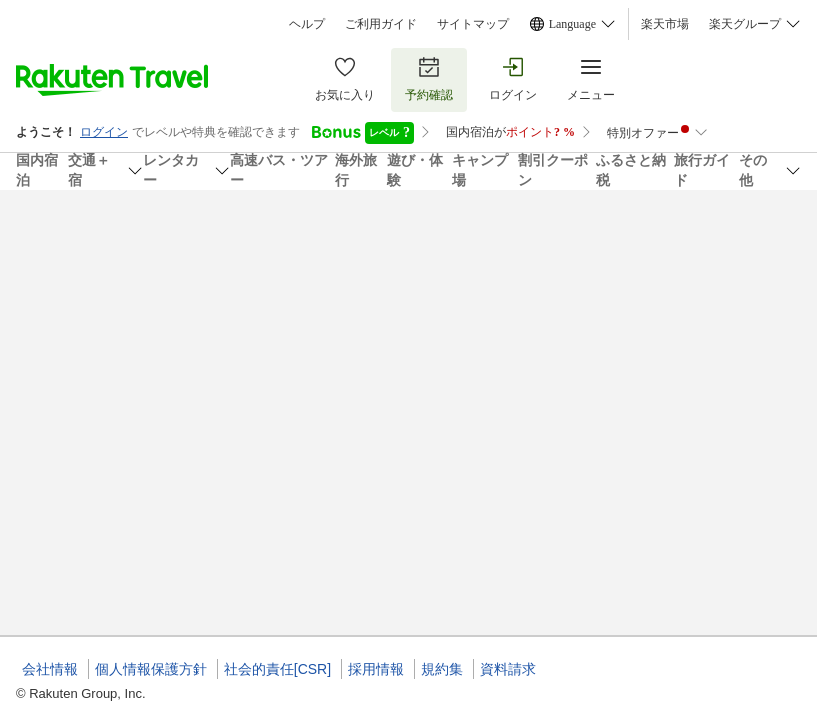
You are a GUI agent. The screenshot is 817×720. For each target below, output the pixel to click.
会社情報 (50, 669)
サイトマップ (473, 24)
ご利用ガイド (381, 24)
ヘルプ (307, 24)
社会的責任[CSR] (277, 669)
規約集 (442, 669)
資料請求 (508, 669)
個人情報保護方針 (151, 669)
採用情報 (376, 669)
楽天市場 (665, 24)
